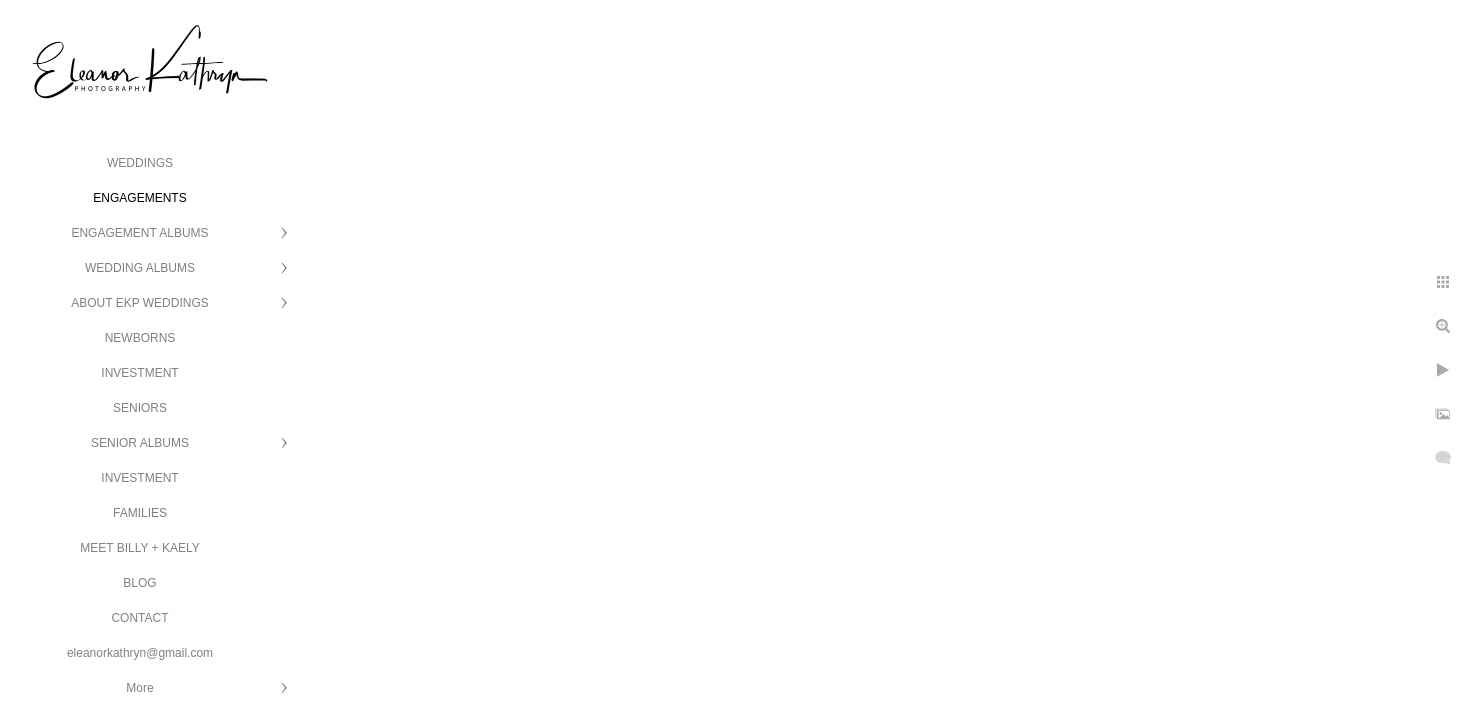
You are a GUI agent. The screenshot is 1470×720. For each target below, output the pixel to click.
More (139, 688)
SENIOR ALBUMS (140, 443)
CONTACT (139, 618)
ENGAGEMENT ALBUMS (139, 233)
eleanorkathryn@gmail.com (140, 653)
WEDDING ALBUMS (140, 268)
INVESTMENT (139, 373)
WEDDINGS (140, 163)
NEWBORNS (140, 338)
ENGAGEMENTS (139, 198)
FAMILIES (140, 513)
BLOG (139, 583)
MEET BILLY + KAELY (140, 548)
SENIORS (140, 408)
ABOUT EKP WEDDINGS (140, 303)
